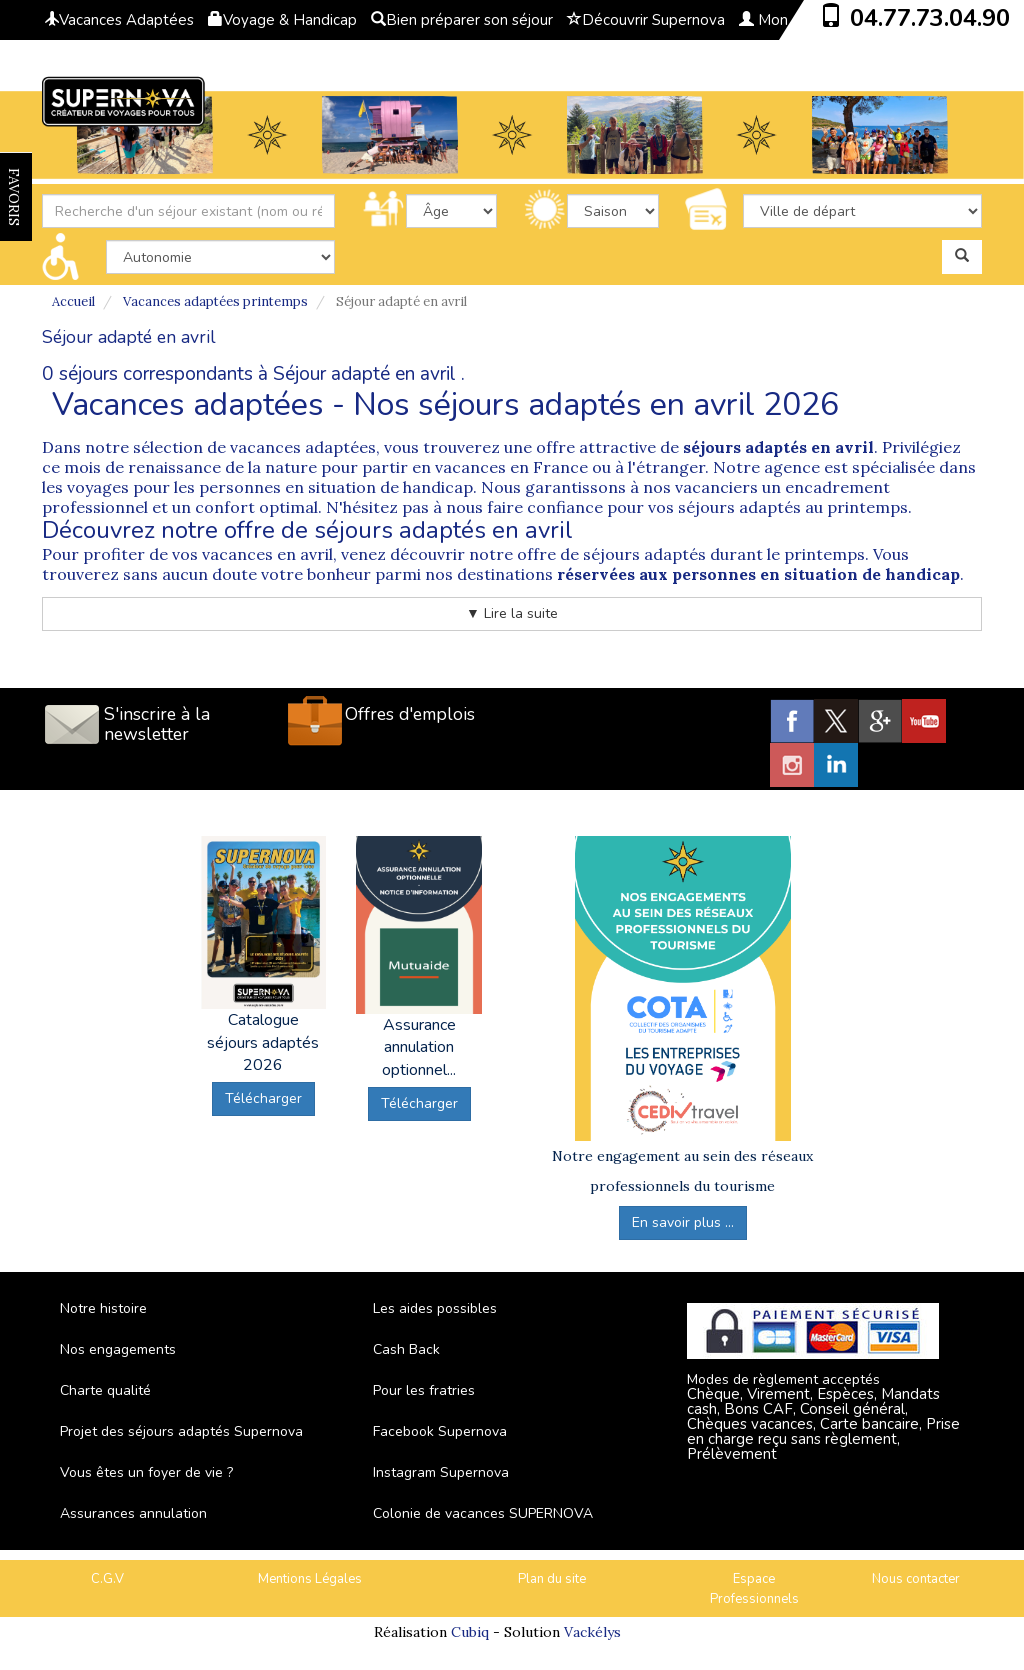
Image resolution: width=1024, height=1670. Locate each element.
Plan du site (552, 1579)
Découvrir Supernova (646, 20)
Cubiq (470, 1632)
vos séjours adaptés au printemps (778, 507)
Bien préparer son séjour (462, 20)
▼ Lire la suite (512, 613)
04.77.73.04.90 (930, 18)
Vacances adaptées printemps (215, 301)
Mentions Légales (310, 1579)
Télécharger (263, 1098)
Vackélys (592, 1632)
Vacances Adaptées (119, 20)
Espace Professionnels (754, 1589)
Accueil (73, 301)
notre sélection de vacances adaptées (228, 447)
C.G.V (107, 1579)
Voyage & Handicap (282, 20)
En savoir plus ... (683, 1222)
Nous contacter (916, 1579)
